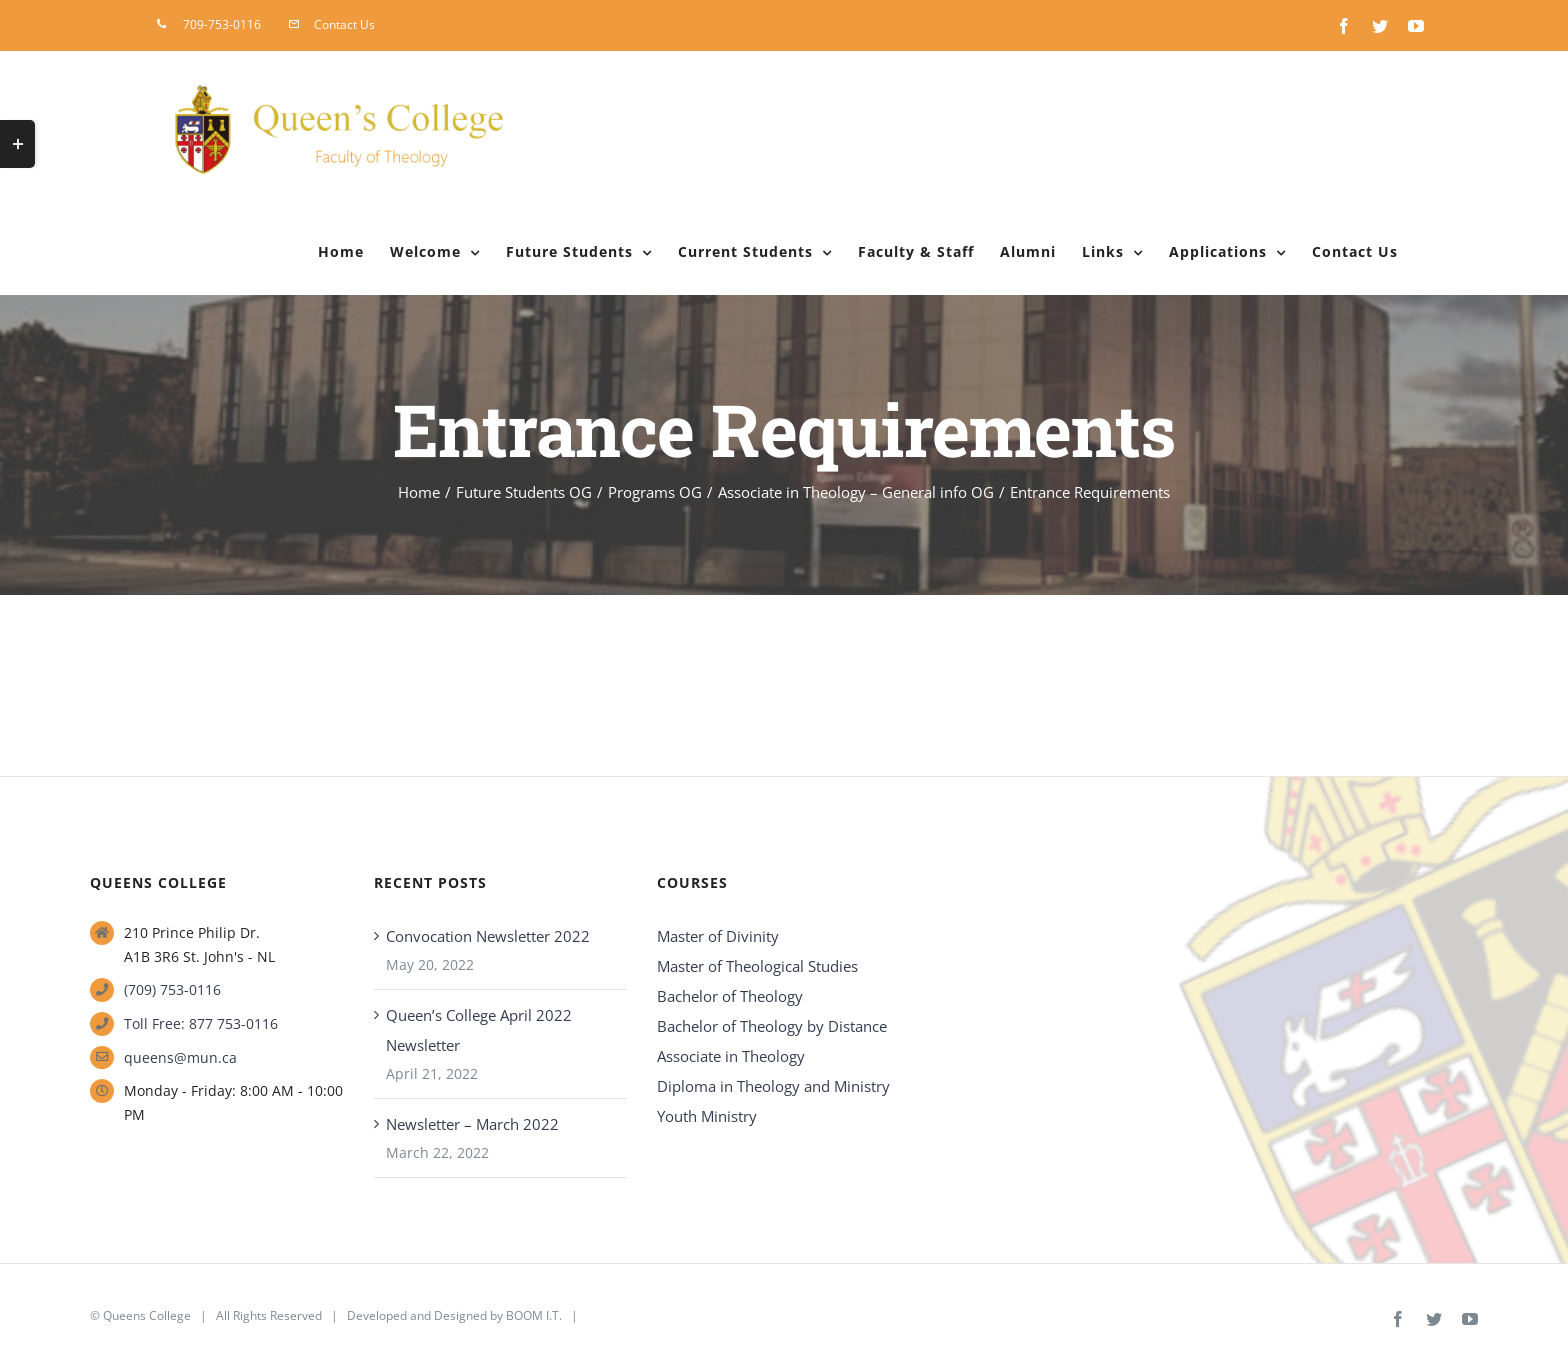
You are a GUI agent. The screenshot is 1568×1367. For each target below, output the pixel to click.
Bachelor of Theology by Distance (772, 1026)
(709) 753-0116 (172, 989)
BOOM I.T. (534, 1315)
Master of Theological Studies (757, 966)
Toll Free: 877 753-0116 (201, 1023)
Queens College (147, 1315)
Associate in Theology (731, 1056)
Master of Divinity (718, 936)
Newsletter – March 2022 (472, 1124)
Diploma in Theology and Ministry (773, 1086)
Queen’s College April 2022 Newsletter (479, 1030)
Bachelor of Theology (730, 996)
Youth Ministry (707, 1116)
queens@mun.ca (180, 1057)
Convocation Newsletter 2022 (488, 936)
